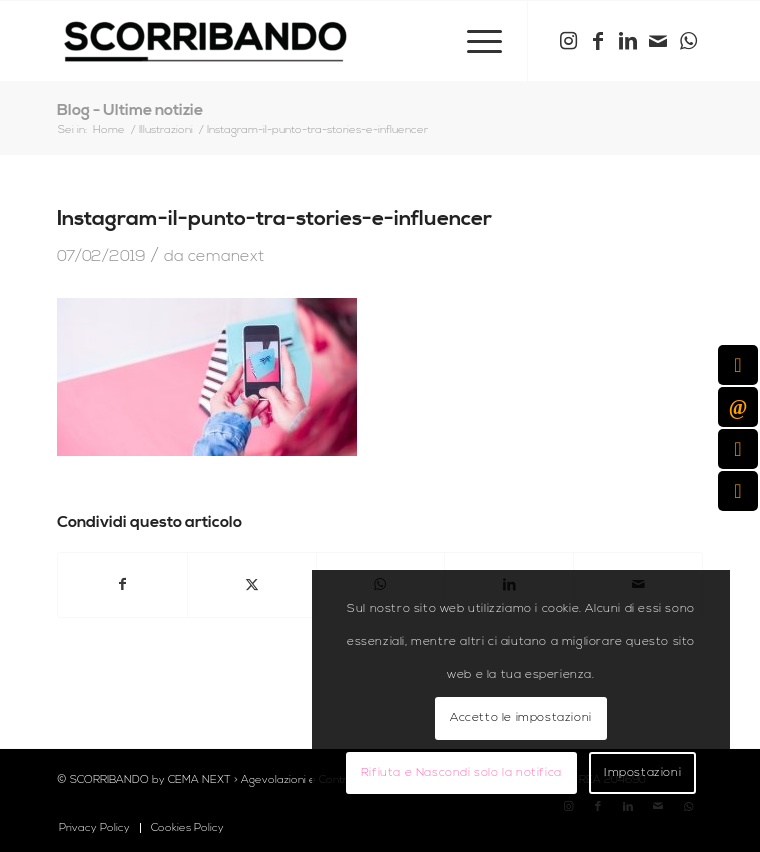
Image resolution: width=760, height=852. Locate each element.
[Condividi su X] (252, 585)
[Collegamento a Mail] (658, 41)
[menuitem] (474, 41)
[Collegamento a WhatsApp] (688, 41)
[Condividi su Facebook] (122, 585)
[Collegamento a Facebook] (598, 41)
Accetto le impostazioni (521, 717)
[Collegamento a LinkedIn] (628, 41)
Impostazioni (642, 772)
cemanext (226, 256)
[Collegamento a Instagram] (568, 41)
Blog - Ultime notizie (130, 110)
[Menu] (474, 41)
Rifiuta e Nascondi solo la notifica (461, 772)
